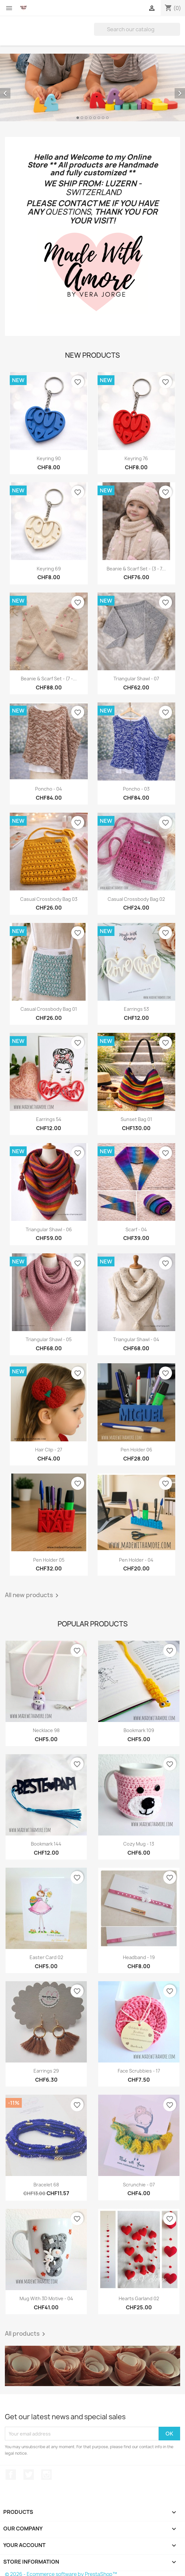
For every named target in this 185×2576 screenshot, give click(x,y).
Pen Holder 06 (136, 1450)
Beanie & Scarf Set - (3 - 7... (136, 569)
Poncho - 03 (136, 789)
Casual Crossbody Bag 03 (48, 899)
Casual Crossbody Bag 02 (136, 899)
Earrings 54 (48, 1119)
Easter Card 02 (46, 1957)
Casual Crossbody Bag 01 (48, 1009)
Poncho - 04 (48, 789)
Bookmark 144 (46, 1844)
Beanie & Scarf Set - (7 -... (49, 678)
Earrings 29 (46, 2071)
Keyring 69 (49, 569)
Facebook (11, 2474)
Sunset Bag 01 (136, 1119)
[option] (92, 87)
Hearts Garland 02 (139, 2298)
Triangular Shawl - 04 (136, 1339)
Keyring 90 (49, 458)
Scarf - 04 (136, 1229)
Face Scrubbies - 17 (139, 2071)
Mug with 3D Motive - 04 (46, 2298)
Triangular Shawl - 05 (49, 1339)
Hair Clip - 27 (48, 1450)
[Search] (137, 29)
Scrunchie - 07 (139, 2185)
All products (26, 2334)
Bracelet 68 (46, 2185)
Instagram (46, 2474)
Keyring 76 (136, 458)
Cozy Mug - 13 (138, 1844)
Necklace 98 (46, 1730)
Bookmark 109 (139, 1730)
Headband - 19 (139, 1957)
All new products (33, 1595)
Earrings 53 (136, 1009)
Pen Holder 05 (48, 1560)
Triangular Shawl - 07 (136, 678)
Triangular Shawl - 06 (49, 1229)
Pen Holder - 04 (136, 1560)
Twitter (28, 2474)
